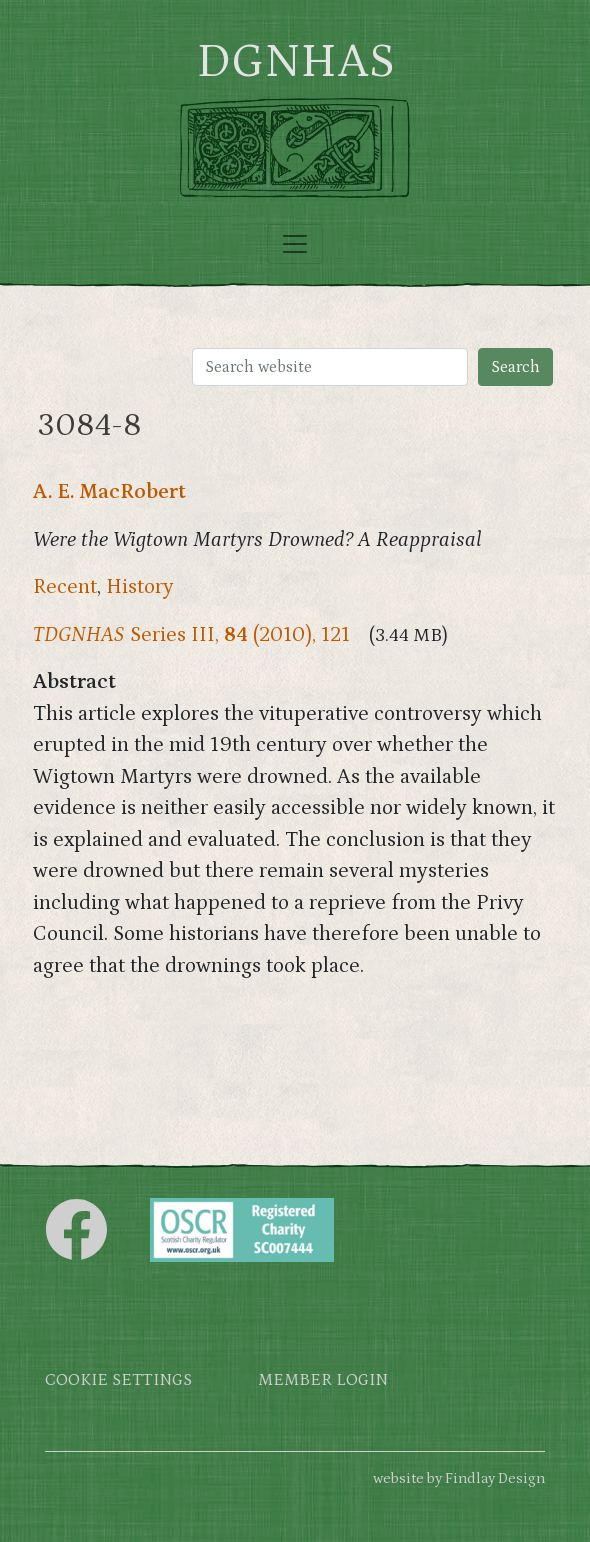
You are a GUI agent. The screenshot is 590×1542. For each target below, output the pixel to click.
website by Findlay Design (459, 1478)
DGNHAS (295, 62)
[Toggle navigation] (295, 244)
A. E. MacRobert (109, 492)
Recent (65, 587)
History (140, 587)
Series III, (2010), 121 (191, 635)
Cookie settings (118, 1380)
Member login (323, 1380)
